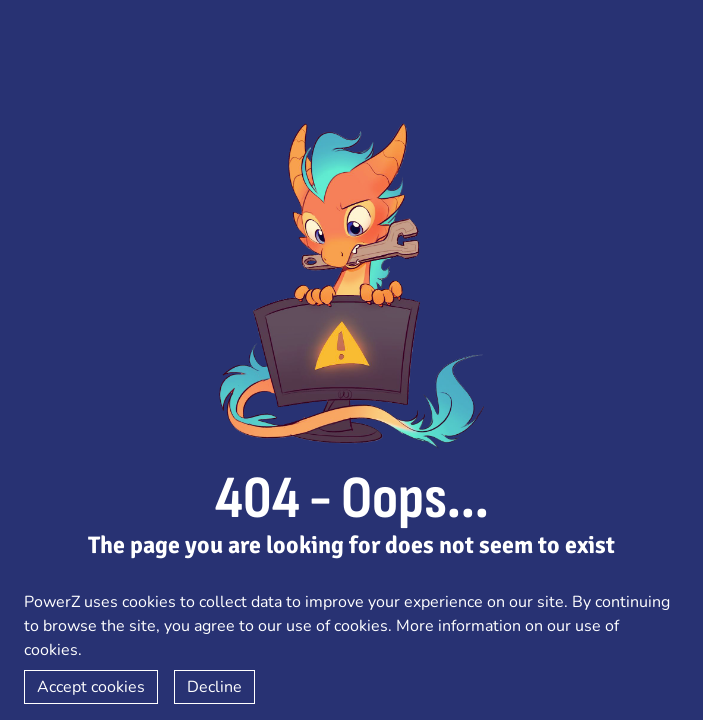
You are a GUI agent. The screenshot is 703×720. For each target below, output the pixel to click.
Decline (214, 687)
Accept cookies (91, 687)
